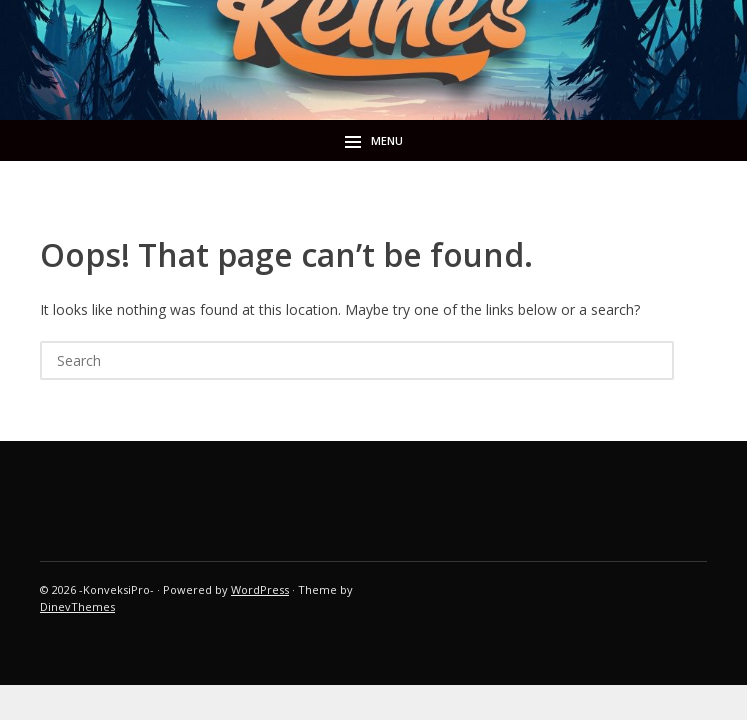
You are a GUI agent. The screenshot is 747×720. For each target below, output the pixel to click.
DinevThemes (77, 606)
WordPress (260, 589)
